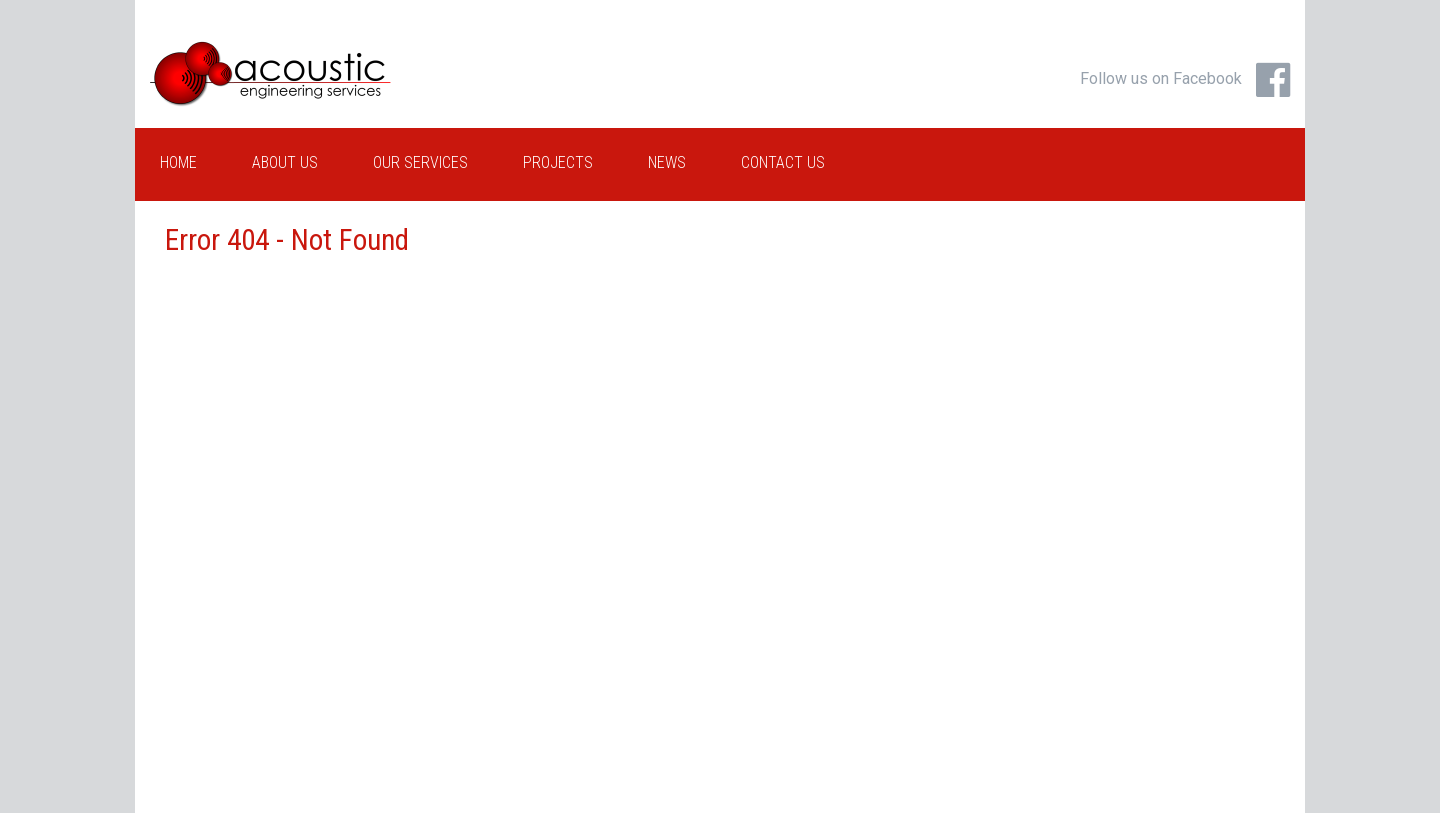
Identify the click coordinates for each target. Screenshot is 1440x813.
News (667, 162)
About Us (285, 162)
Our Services (420, 162)
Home (178, 162)
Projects (558, 162)
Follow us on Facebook (1161, 78)
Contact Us (783, 162)
